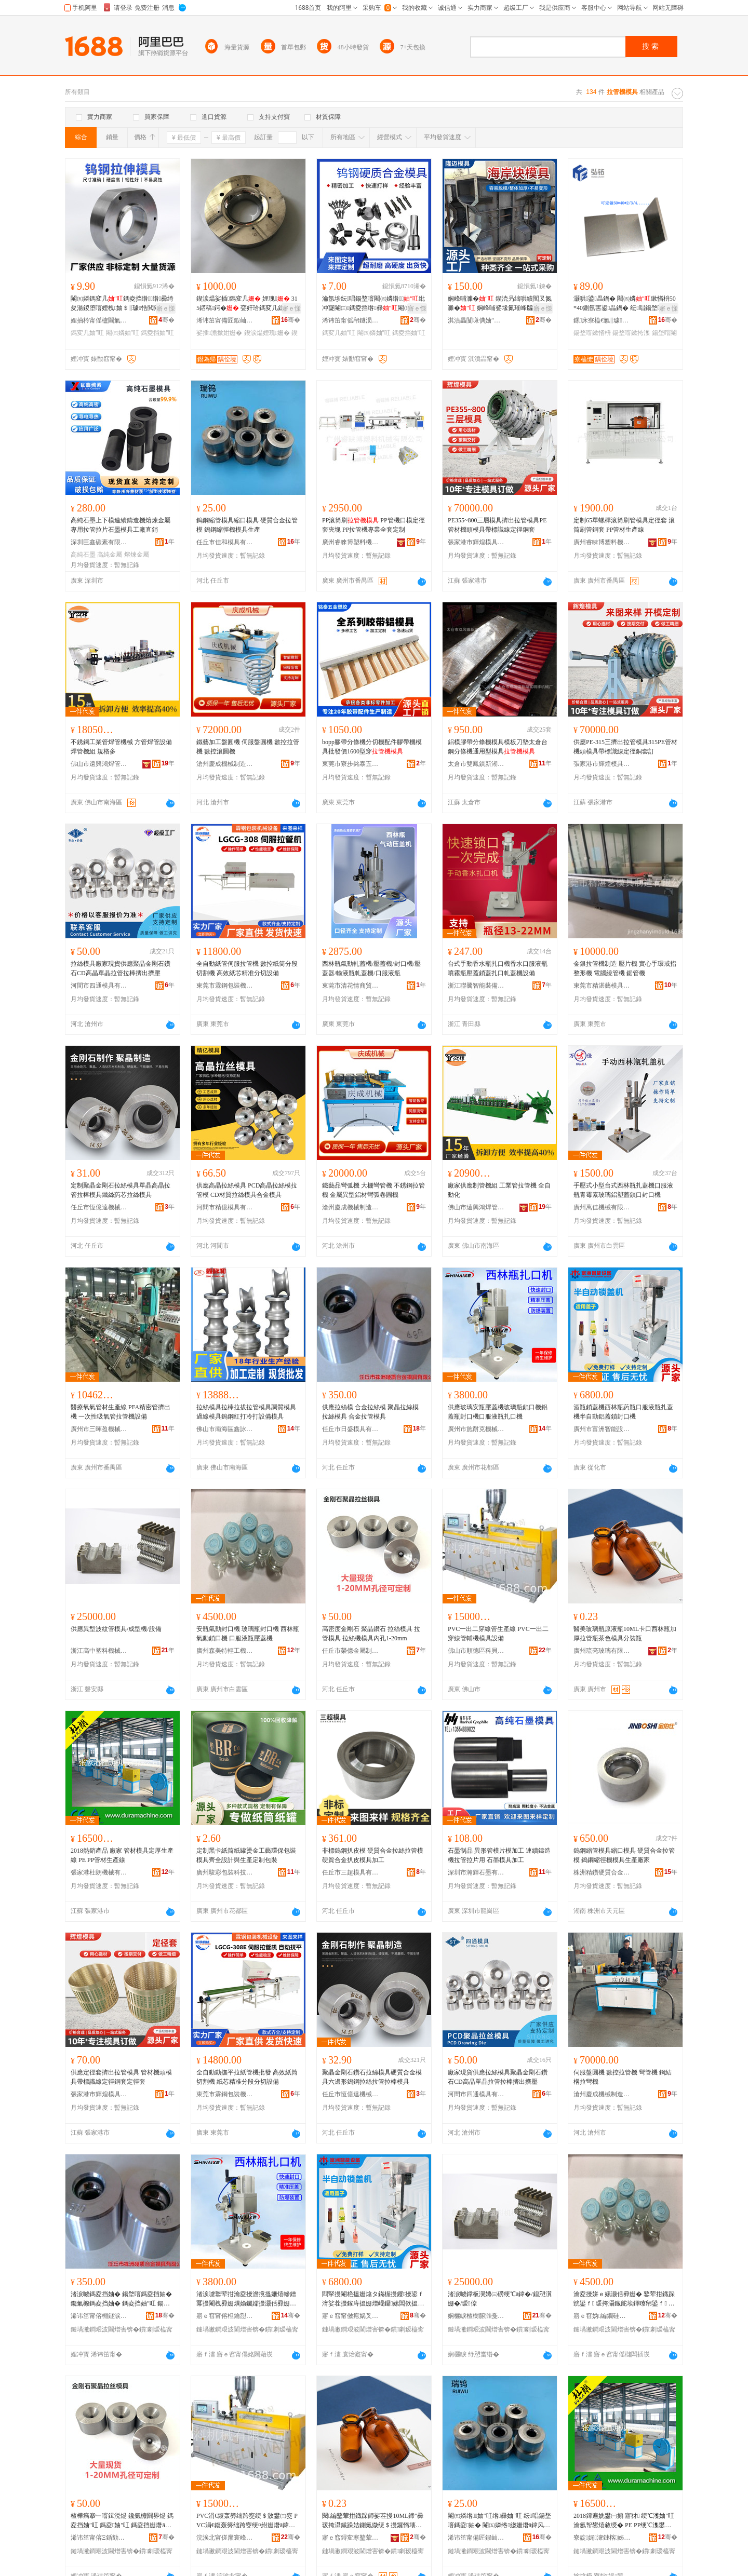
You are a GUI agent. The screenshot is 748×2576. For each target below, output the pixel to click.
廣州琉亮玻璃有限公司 (602, 1650)
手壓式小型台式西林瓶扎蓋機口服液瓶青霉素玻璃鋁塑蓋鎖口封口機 (623, 1190)
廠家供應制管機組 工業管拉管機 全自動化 (499, 1190)
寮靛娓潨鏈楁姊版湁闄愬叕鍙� (602, 2537)
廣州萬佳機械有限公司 (602, 1207)
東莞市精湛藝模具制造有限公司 (602, 985)
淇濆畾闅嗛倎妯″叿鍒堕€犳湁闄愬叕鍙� (476, 320)
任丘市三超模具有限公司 (350, 1872)
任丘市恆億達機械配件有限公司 (99, 1207)
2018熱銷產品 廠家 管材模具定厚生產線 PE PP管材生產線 (122, 1855)
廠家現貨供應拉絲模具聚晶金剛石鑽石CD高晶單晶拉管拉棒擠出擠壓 (497, 2077)
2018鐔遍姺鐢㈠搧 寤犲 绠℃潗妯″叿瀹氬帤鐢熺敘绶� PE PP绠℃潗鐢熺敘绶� (623, 2521)
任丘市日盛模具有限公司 (350, 1429)
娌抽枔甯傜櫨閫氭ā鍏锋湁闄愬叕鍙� (99, 320)
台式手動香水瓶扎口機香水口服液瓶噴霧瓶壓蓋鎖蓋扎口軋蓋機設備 (497, 968)
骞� (166, 319)
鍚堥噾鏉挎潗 (631, 332)
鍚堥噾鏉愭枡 (592, 332)
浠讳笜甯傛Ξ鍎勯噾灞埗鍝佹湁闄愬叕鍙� (99, 2537)
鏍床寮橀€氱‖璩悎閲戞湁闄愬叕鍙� (602, 320)
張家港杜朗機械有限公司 (99, 1872)
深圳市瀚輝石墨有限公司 (476, 1872)
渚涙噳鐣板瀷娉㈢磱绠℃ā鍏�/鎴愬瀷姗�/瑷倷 (500, 2298)
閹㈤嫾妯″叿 (122, 332)
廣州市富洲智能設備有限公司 (602, 1429)
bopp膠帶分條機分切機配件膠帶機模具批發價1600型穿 (372, 746)
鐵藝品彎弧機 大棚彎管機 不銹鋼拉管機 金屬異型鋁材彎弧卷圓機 (373, 1190)
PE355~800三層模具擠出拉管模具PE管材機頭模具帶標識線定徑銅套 (497, 525)
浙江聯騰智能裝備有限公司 (476, 985)
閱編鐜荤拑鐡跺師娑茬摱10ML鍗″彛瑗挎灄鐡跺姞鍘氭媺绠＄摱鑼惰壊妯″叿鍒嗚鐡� (373, 2521)
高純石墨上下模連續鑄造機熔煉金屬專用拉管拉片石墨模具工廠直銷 (120, 525)
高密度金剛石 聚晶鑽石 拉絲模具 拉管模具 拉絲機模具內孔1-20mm (371, 1633)
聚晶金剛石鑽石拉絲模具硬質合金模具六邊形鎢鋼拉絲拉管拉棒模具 (372, 2077)
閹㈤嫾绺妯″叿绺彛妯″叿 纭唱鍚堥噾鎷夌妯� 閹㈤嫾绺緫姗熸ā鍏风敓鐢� (499, 2521)
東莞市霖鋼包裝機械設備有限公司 (224, 985)
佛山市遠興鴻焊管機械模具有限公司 (99, 763)
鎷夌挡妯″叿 (157, 332)
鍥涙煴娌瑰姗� (267, 332)
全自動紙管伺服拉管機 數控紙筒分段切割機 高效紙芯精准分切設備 (247, 968)
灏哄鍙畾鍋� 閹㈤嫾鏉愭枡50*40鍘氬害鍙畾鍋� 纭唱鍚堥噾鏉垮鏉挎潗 (624, 304)
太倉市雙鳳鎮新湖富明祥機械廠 (476, 763)
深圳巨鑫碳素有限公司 (99, 542)
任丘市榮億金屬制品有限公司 (350, 1650)
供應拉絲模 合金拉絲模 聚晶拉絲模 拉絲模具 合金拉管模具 (370, 1412)
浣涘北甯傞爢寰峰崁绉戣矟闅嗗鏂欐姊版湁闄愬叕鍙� (224, 2537)
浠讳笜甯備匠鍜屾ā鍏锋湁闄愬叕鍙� (224, 320)
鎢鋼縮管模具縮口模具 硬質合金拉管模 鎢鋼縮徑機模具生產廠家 (624, 1855)
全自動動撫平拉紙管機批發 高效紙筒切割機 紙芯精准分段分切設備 (247, 2077)
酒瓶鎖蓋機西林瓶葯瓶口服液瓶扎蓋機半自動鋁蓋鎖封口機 (623, 1412)
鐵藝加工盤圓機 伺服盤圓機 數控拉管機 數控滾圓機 (247, 746)
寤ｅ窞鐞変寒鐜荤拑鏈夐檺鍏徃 (350, 2537)
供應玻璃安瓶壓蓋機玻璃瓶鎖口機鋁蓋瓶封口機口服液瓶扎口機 (497, 1412)
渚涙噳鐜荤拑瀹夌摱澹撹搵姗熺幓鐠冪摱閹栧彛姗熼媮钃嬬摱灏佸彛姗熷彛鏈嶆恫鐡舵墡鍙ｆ (246, 2299)
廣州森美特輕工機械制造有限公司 (224, 1650)
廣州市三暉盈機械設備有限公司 (99, 1429)
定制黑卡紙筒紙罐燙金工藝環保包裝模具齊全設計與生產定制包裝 (246, 1855)
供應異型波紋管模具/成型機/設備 (116, 1629)
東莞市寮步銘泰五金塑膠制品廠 (350, 763)
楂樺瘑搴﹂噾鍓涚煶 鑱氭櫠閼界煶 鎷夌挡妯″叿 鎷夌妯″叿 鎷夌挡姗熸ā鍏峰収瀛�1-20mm (122, 2521)
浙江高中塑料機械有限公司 (99, 1650)
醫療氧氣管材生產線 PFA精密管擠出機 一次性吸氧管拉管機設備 (120, 1412)
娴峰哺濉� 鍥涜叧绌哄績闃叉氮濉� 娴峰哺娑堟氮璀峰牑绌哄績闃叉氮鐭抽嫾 (500, 304)
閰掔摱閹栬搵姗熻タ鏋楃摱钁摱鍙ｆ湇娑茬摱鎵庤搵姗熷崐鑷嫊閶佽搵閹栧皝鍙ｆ (373, 2299)
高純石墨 (83, 554)
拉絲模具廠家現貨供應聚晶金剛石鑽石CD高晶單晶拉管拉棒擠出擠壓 (120, 968)
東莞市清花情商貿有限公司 (350, 985)
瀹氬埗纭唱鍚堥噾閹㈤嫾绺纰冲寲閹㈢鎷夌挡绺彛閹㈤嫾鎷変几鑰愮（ (373, 304)
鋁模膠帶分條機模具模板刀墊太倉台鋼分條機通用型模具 (497, 746)
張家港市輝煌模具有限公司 (476, 542)
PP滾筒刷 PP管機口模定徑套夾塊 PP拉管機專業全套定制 (373, 525)
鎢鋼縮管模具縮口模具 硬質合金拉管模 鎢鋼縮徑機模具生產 (247, 525)
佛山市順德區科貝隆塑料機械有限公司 (476, 1650)
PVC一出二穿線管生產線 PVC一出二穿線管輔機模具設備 (498, 1633)
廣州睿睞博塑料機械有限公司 (350, 542)
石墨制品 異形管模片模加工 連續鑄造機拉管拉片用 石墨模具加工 (499, 1855)
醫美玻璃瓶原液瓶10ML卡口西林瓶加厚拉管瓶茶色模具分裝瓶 (624, 1633)
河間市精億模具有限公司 (224, 1207)
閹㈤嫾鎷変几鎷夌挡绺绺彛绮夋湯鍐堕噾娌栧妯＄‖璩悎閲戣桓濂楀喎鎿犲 (122, 304)
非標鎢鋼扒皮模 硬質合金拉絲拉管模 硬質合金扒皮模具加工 (372, 1855)
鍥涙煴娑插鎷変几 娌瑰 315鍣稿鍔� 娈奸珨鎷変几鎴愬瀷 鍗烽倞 (247, 304)
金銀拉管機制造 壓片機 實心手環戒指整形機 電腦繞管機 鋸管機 (624, 968)
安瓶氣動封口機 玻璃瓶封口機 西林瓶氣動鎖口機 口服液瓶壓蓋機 (247, 1633)
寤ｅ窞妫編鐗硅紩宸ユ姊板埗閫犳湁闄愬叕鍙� (602, 2315)
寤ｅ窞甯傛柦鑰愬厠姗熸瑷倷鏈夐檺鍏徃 (224, 2315)
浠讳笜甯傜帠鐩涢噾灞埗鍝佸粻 (350, 320)
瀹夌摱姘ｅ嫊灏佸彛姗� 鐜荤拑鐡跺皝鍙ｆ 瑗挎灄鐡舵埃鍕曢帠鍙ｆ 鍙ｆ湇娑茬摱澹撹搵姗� (624, 2299)
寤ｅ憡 (165, 308)
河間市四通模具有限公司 (99, 985)
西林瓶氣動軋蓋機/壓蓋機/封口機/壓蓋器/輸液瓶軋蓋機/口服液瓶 (371, 968)
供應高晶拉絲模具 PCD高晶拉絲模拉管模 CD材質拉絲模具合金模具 (246, 1190)
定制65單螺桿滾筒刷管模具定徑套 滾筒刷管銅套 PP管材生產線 (624, 525)
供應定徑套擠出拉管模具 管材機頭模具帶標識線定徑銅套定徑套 (121, 2077)
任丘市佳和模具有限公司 (224, 542)
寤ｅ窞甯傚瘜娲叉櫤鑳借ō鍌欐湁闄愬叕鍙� (350, 2315)
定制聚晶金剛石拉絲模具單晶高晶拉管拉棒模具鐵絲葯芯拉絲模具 (120, 1190)
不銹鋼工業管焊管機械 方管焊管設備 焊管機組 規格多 (121, 746)
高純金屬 (109, 554)
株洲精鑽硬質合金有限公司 (602, 1872)
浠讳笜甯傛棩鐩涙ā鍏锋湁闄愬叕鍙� (99, 2315)
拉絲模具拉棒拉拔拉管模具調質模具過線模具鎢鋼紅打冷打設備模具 (246, 1412)
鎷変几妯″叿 (87, 332)
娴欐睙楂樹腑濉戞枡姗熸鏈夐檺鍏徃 (476, 2315)
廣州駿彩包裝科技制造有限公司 (224, 1872)
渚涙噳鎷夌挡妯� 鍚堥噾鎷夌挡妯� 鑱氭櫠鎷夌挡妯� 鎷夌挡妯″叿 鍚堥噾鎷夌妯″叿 (121, 2299)
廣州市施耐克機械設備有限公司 (476, 1429)
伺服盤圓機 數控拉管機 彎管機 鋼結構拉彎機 (622, 2077)
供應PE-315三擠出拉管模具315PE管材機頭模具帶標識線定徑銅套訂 (625, 746)
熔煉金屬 (136, 554)
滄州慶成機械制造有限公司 (224, 763)
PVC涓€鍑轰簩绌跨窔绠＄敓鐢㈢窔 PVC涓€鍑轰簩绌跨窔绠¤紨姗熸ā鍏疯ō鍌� (247, 2521)
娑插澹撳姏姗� (219, 332)
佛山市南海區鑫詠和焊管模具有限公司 (224, 1429)
